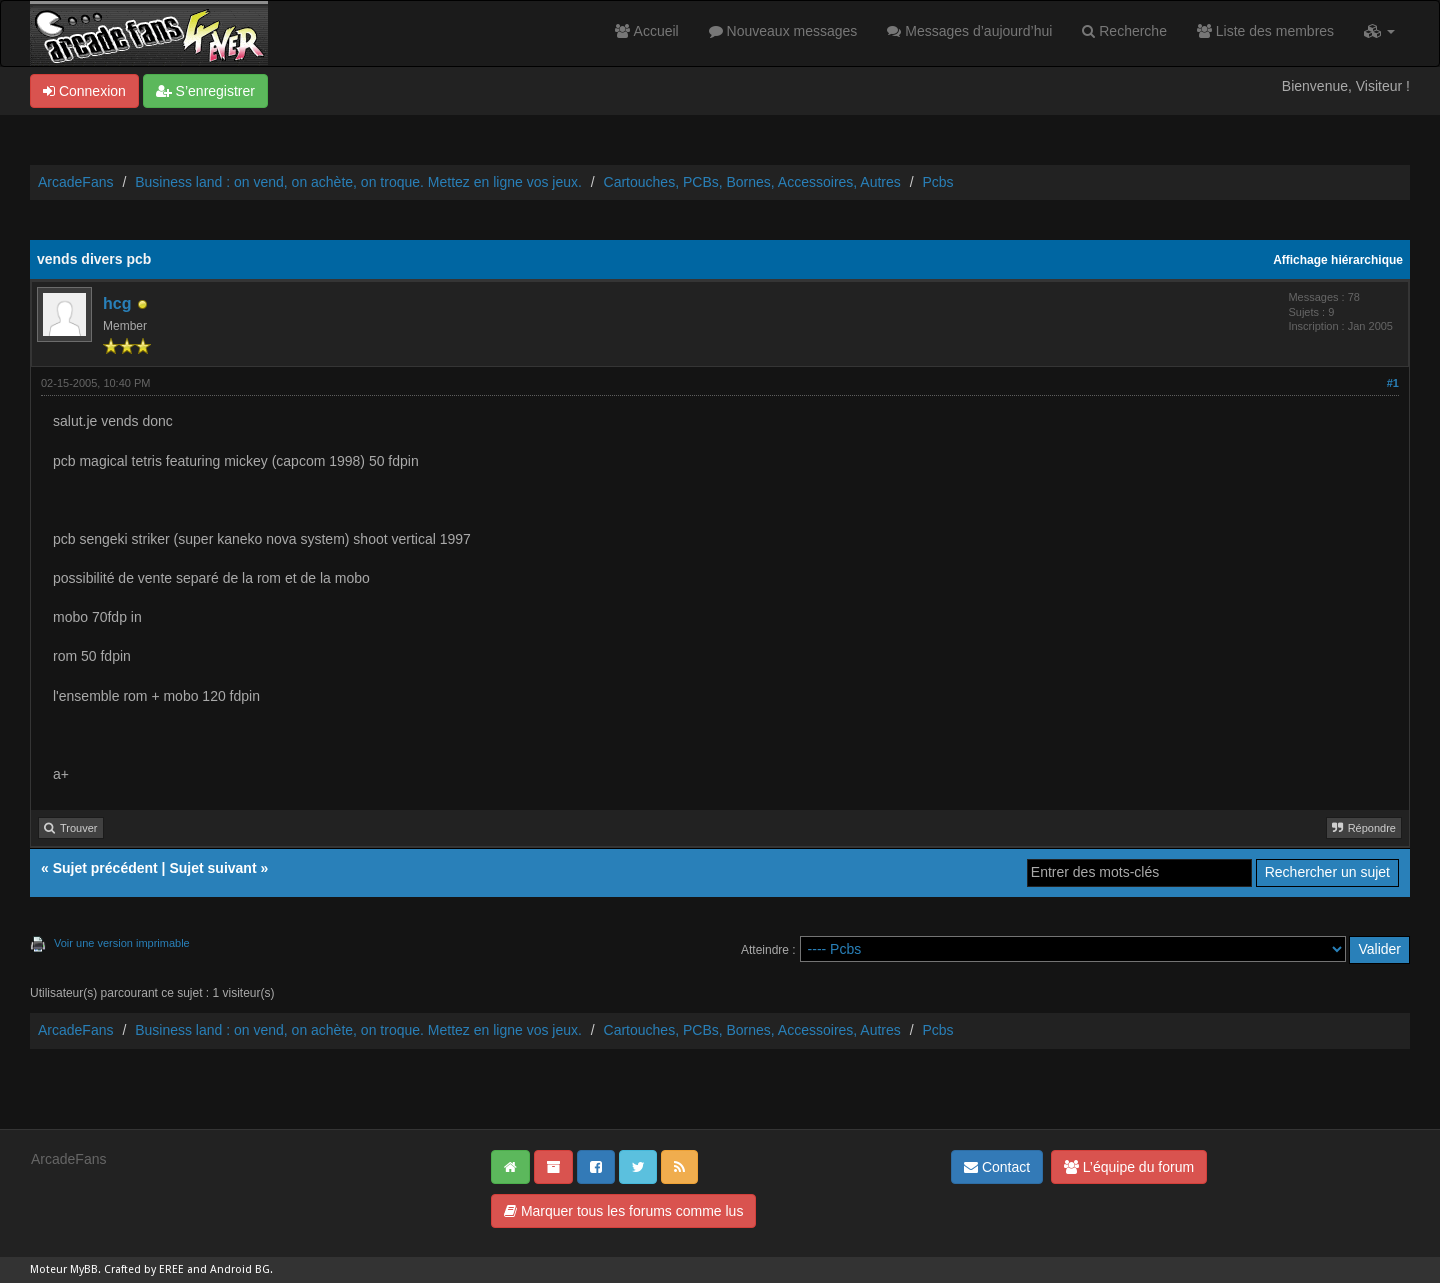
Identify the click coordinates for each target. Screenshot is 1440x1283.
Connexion (84, 91)
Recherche (1124, 31)
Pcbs (937, 182)
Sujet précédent (105, 868)
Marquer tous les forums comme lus (623, 1211)
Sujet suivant (212, 868)
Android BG (240, 1269)
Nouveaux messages (783, 31)
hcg (117, 303)
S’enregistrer (205, 91)
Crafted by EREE (144, 1269)
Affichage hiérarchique (1338, 260)
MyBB (84, 1269)
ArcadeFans (75, 182)
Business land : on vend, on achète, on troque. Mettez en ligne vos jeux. (358, 182)
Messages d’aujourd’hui (969, 31)
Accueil (646, 31)
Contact (997, 1167)
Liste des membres (1265, 31)
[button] (1379, 31)
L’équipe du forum (1129, 1167)
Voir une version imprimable (122, 943)
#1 (1393, 383)
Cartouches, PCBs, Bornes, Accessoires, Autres (752, 182)
